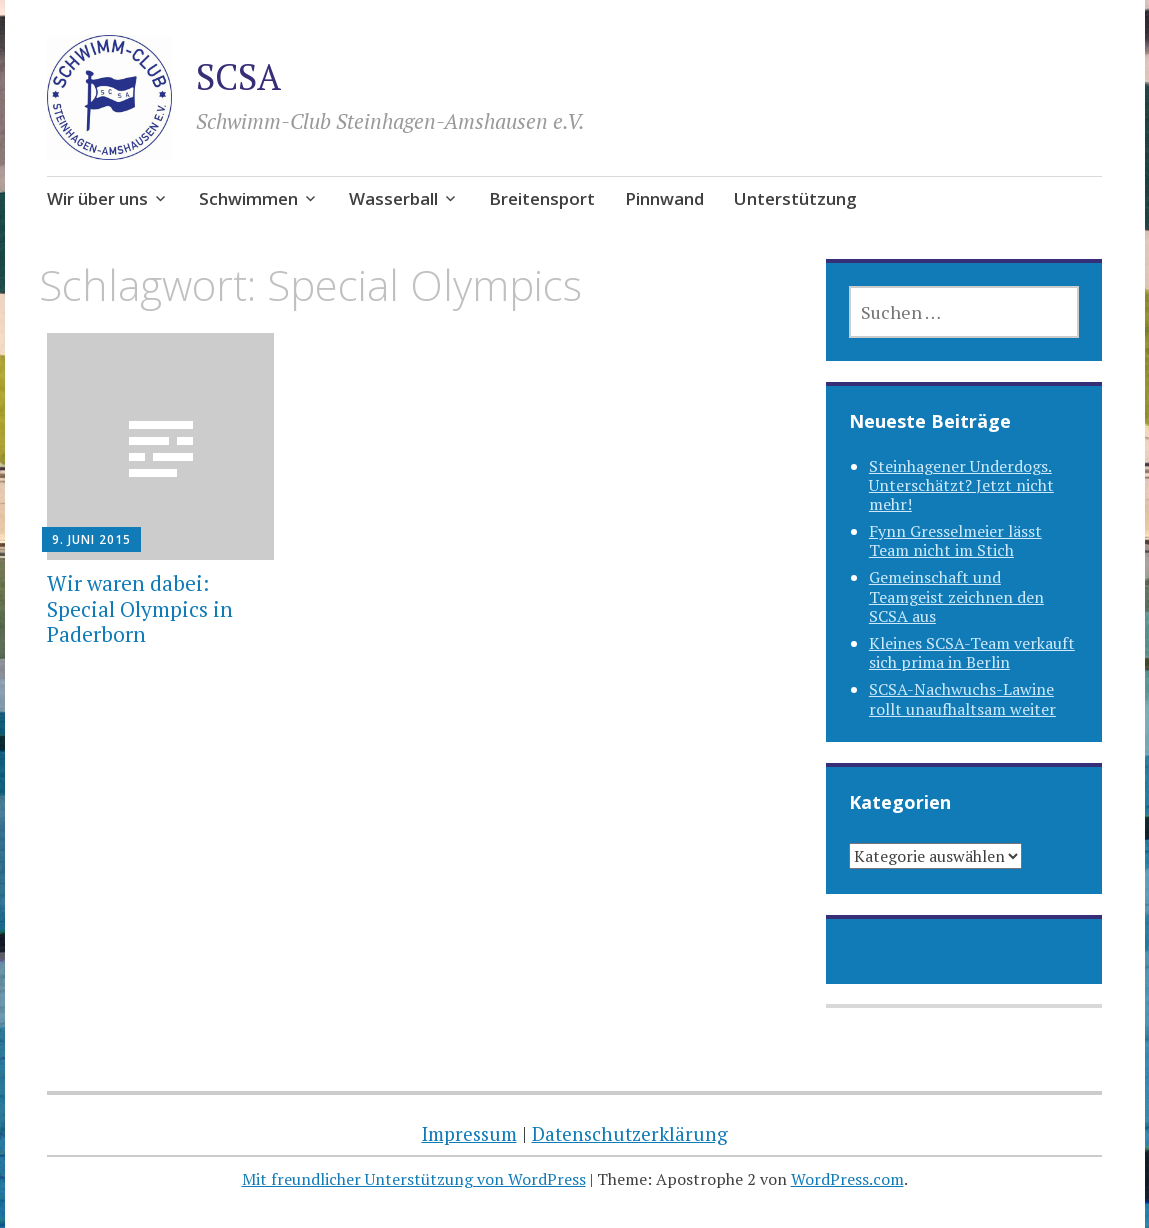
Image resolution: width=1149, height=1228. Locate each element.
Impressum (469, 1133)
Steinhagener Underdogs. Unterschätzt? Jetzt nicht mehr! (961, 485)
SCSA (238, 76)
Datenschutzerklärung (630, 1133)
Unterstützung (795, 198)
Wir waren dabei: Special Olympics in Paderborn (140, 608)
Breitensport (542, 198)
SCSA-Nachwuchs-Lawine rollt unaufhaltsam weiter (962, 698)
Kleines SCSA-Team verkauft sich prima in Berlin (972, 652)
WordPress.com (847, 1179)
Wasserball (393, 198)
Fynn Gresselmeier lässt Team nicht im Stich (955, 540)
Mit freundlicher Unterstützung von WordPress (414, 1179)
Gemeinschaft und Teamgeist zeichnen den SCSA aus (956, 596)
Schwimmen (248, 198)
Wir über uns (97, 198)
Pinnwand (664, 198)
